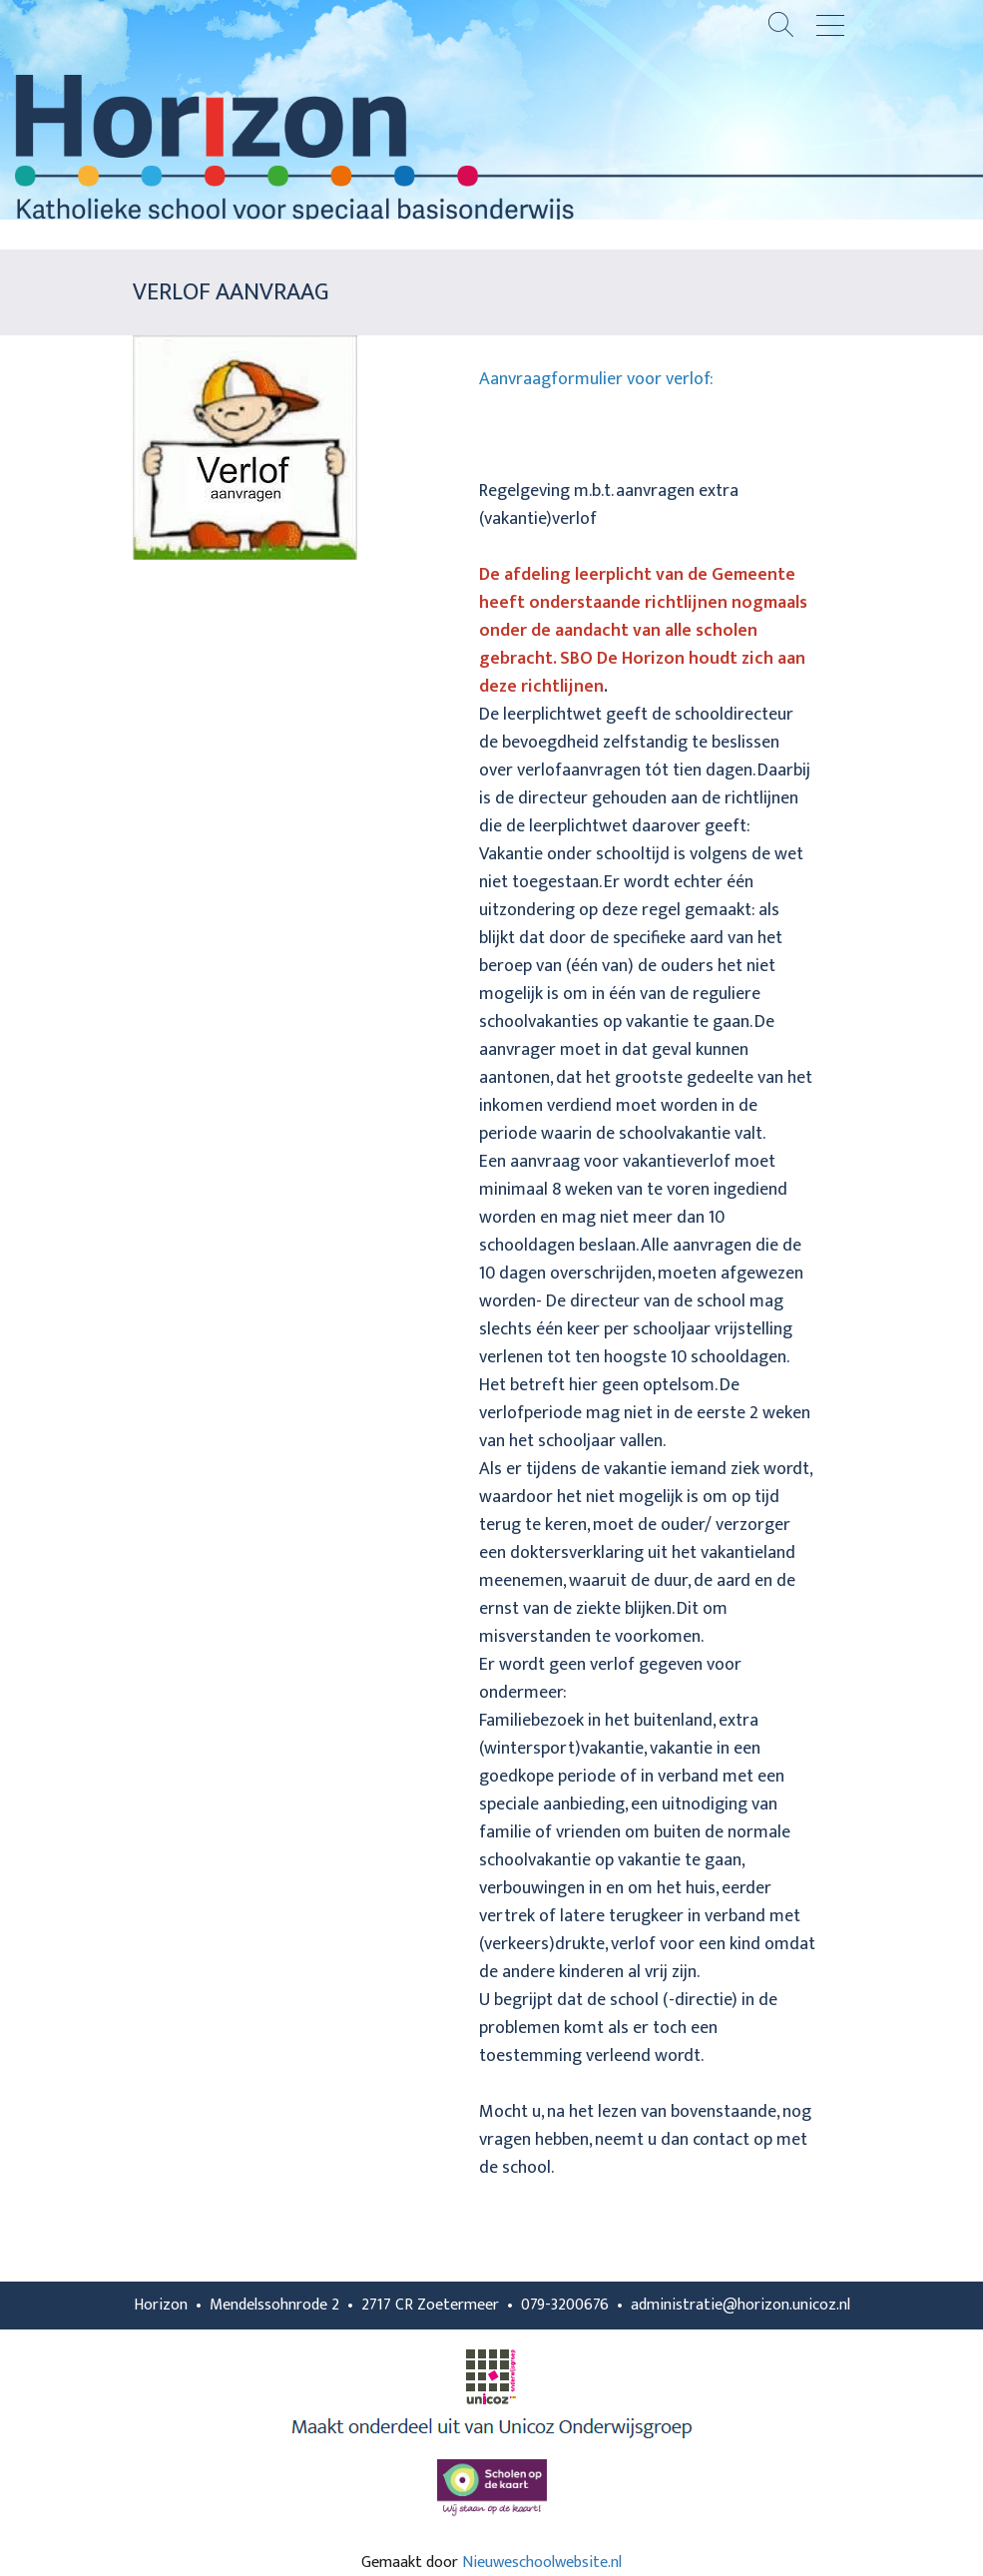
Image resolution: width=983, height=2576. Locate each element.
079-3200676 (565, 2305)
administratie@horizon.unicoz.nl (740, 2305)
